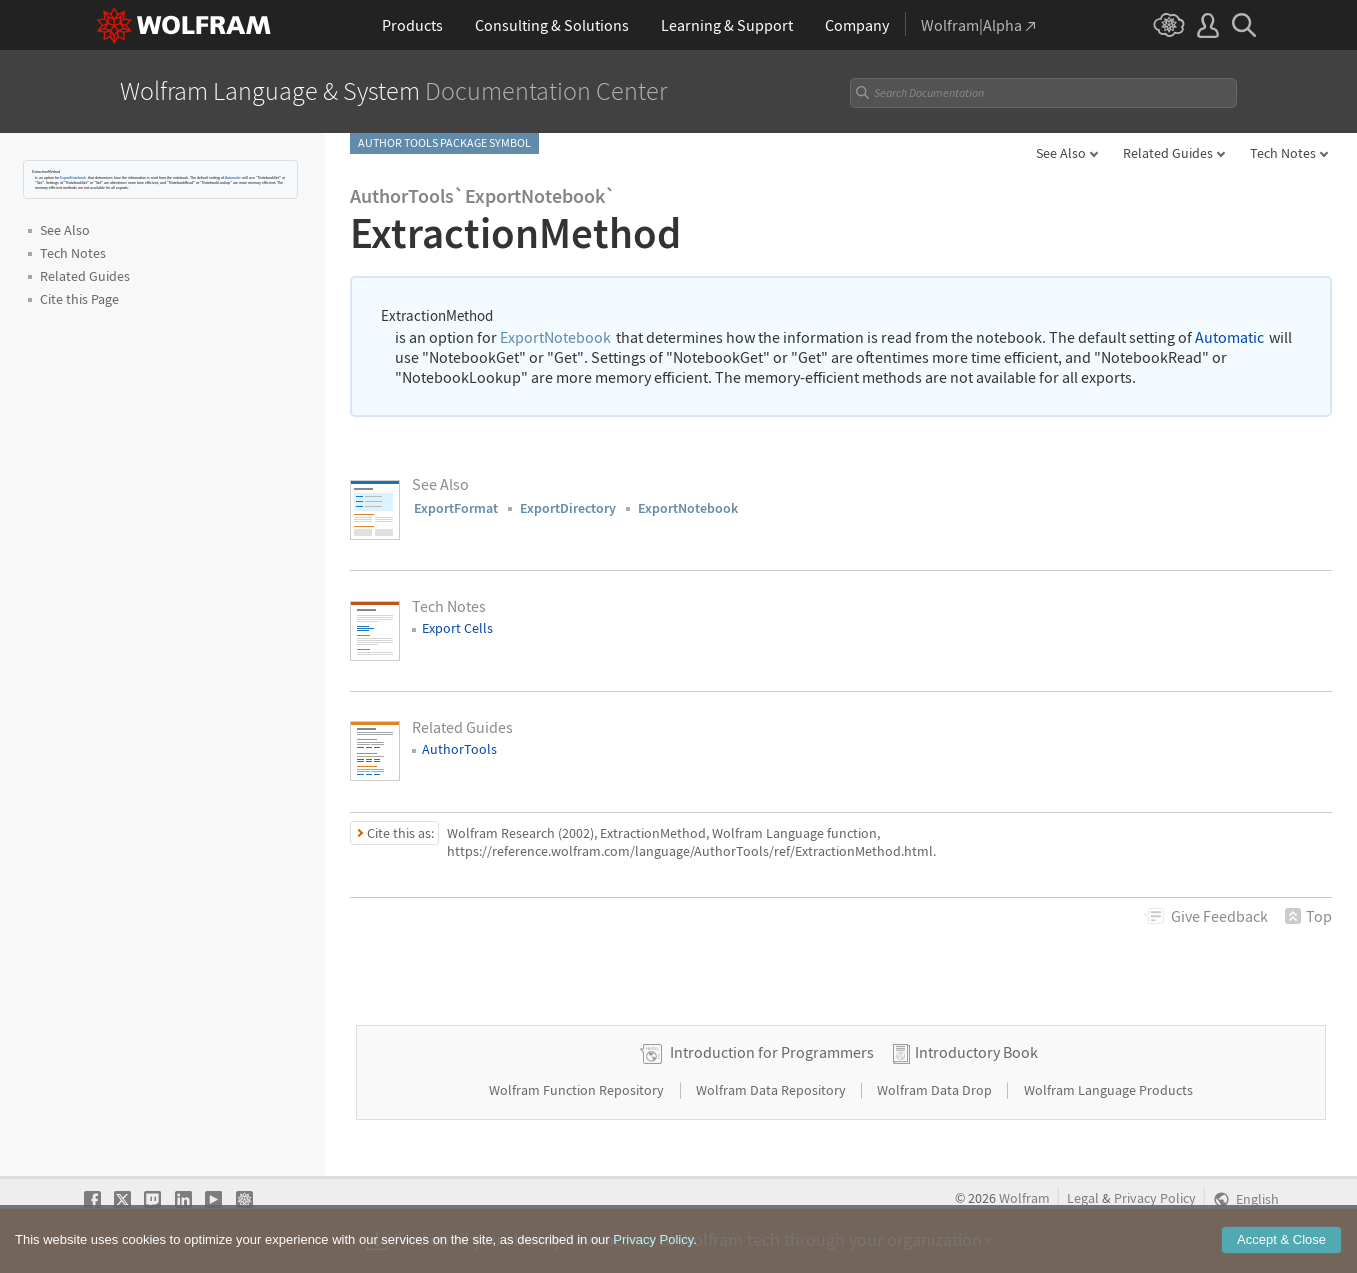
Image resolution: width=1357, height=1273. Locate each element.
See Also (1061, 153)
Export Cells (457, 628)
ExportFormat (456, 508)
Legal (1083, 1198)
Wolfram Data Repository (772, 1090)
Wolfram (1024, 1198)
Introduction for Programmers (772, 1052)
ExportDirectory (568, 508)
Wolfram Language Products (1108, 1090)
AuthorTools (459, 749)
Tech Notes (1283, 153)
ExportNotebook (73, 177)
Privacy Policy (1155, 1198)
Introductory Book (976, 1052)
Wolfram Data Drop (936, 1090)
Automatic (233, 177)
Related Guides (1168, 153)
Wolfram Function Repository (578, 1090)
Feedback (1219, 916)
